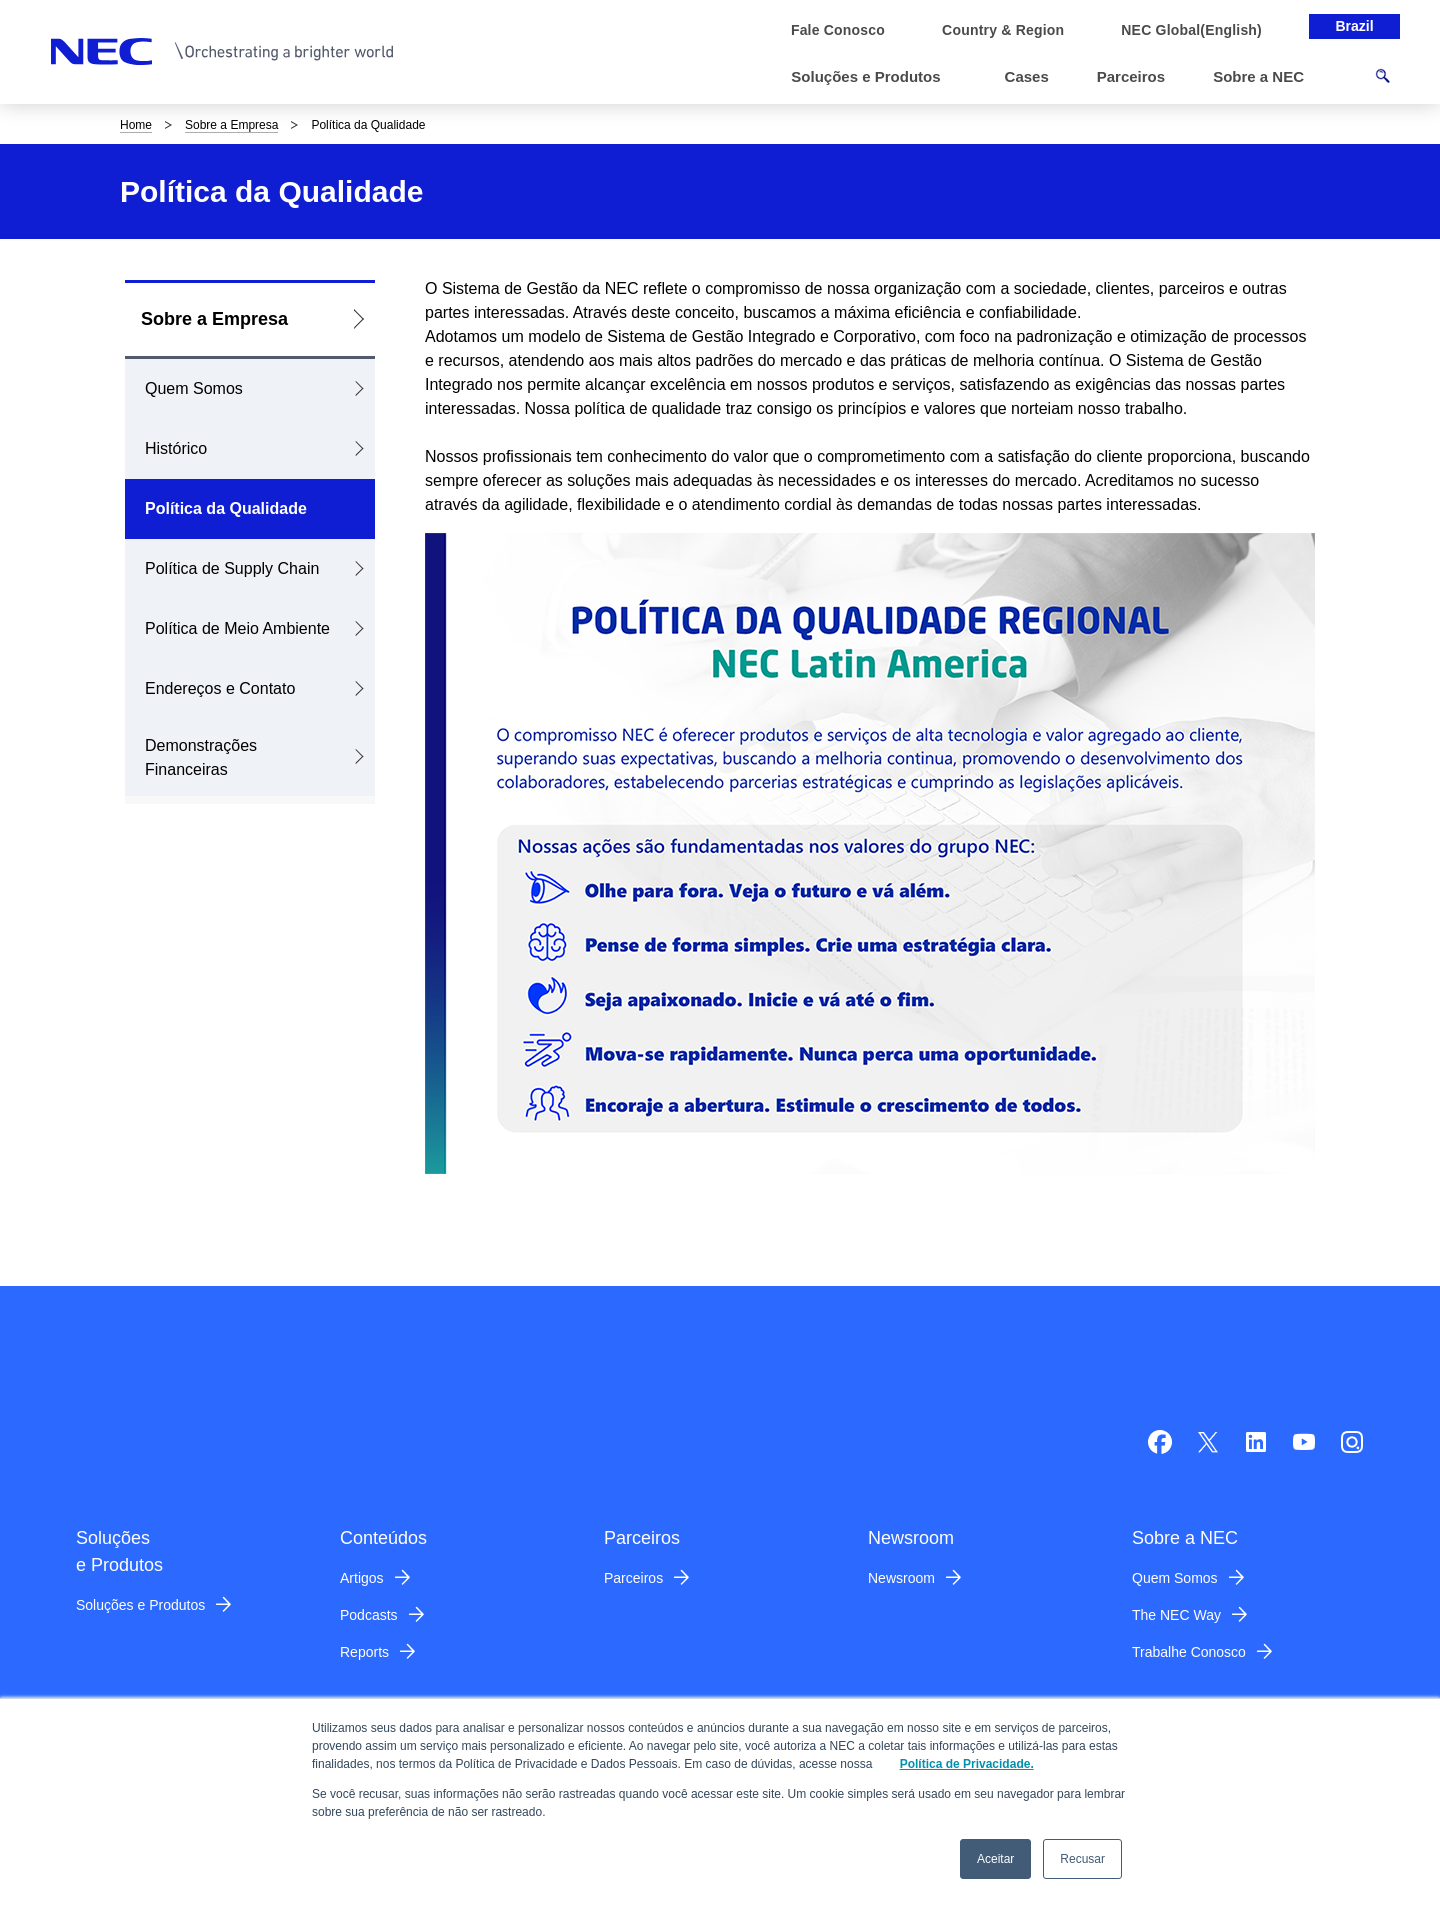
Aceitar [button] (995, 1859)
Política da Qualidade (226, 508)
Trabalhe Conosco (1189, 1652)
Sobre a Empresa (231, 125)
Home (136, 125)
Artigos (362, 1578)
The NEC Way (1176, 1615)
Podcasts (369, 1615)
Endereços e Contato (220, 688)
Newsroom (901, 1578)
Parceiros (633, 1578)
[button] (873, 77)
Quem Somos (194, 388)
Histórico (176, 448)
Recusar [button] (1082, 1859)
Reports (364, 1652)
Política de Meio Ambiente (237, 628)
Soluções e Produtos (140, 1605)
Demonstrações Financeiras (201, 757)
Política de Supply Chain (232, 568)
